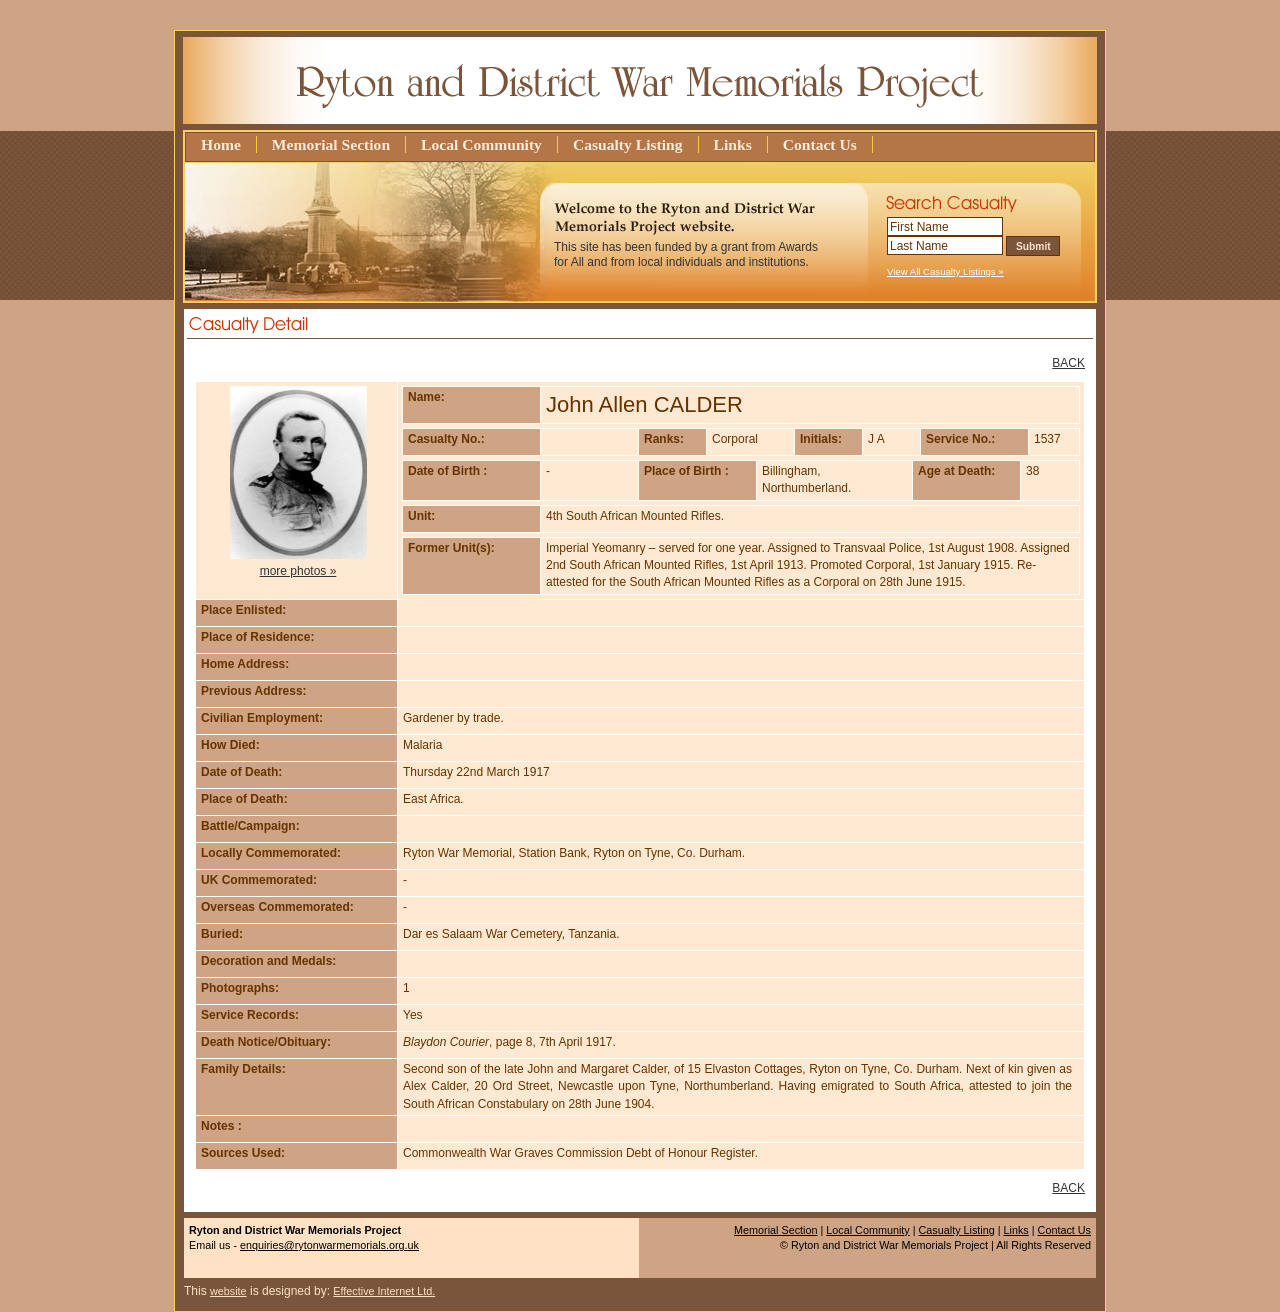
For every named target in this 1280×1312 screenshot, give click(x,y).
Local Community (481, 144)
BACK (1068, 363)
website (228, 1291)
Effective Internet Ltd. (384, 1291)
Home (221, 144)
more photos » (298, 571)
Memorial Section (331, 144)
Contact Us (820, 144)
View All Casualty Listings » (945, 271)
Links (733, 144)
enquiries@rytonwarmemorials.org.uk (329, 1245)
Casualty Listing (628, 144)
